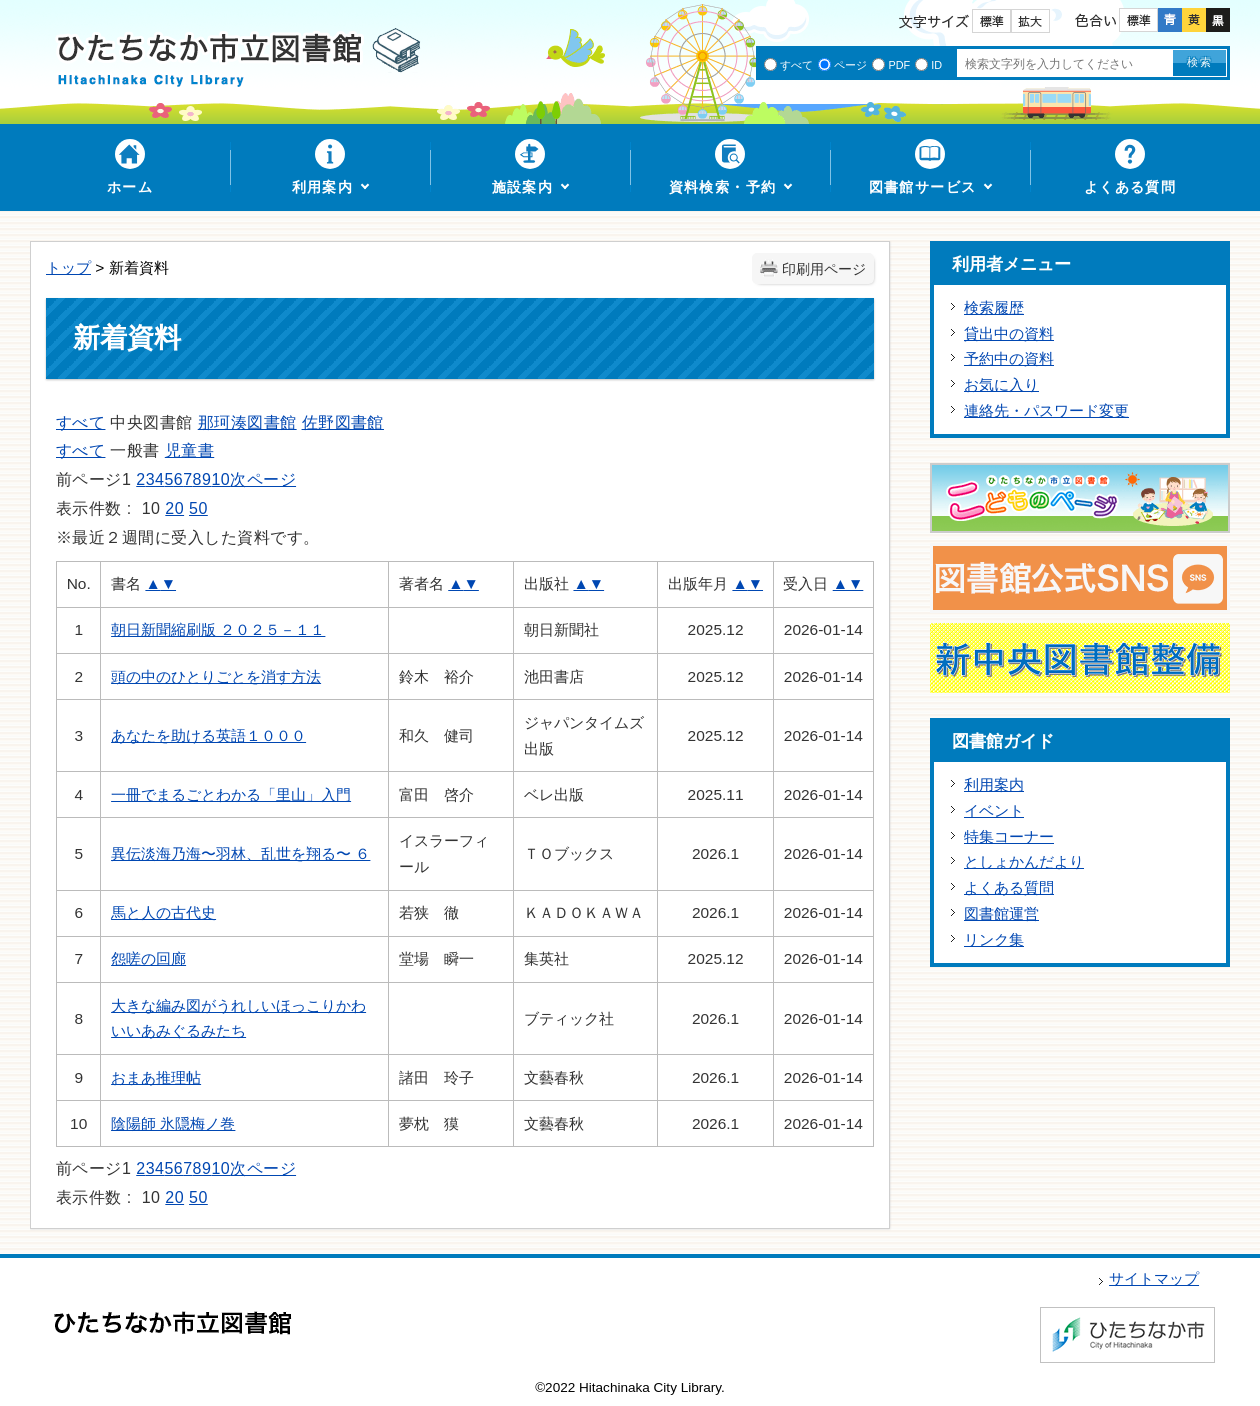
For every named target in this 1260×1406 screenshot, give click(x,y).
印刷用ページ (824, 269)
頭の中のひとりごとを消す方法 (216, 676)
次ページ (263, 479)
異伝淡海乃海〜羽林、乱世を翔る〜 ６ (240, 853)
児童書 (189, 450)
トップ (68, 267)
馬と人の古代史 (163, 912)
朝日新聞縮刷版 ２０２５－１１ (218, 629)
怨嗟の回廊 (148, 958)
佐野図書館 (343, 422)
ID (936, 65)
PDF (899, 65)
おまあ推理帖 (156, 1077)
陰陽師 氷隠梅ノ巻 (173, 1123)
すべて (796, 65)
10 (220, 479)
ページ (850, 65)
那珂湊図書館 (247, 422)
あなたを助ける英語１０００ (208, 735)
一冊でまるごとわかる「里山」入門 (231, 794)
